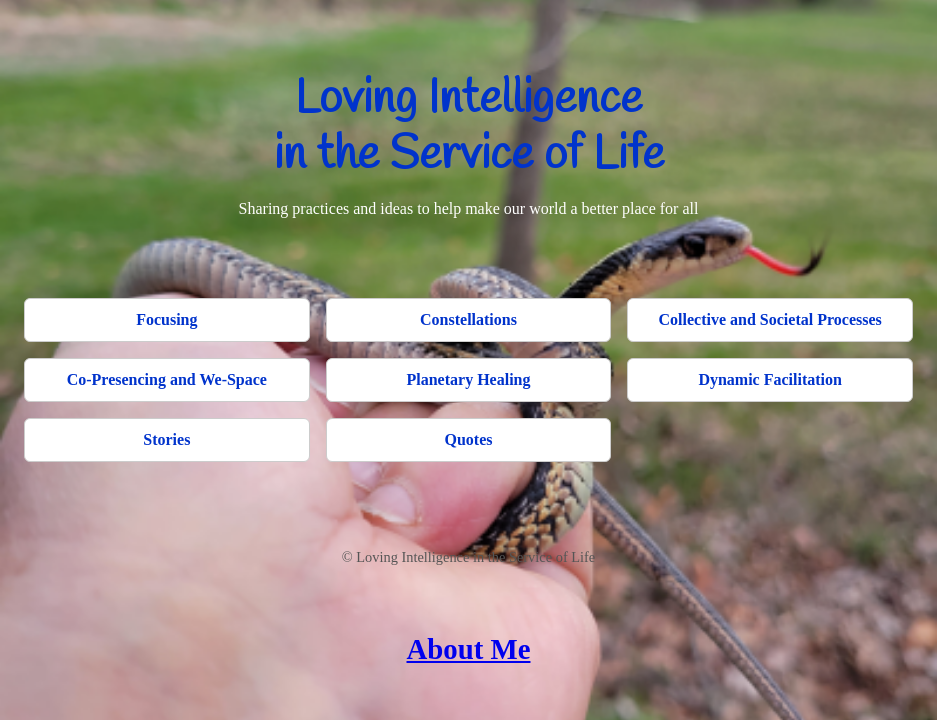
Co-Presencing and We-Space (167, 379)
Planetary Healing (469, 379)
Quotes (468, 439)
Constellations (468, 319)
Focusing (166, 319)
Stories (166, 439)
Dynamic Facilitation (770, 379)
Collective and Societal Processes (770, 319)
